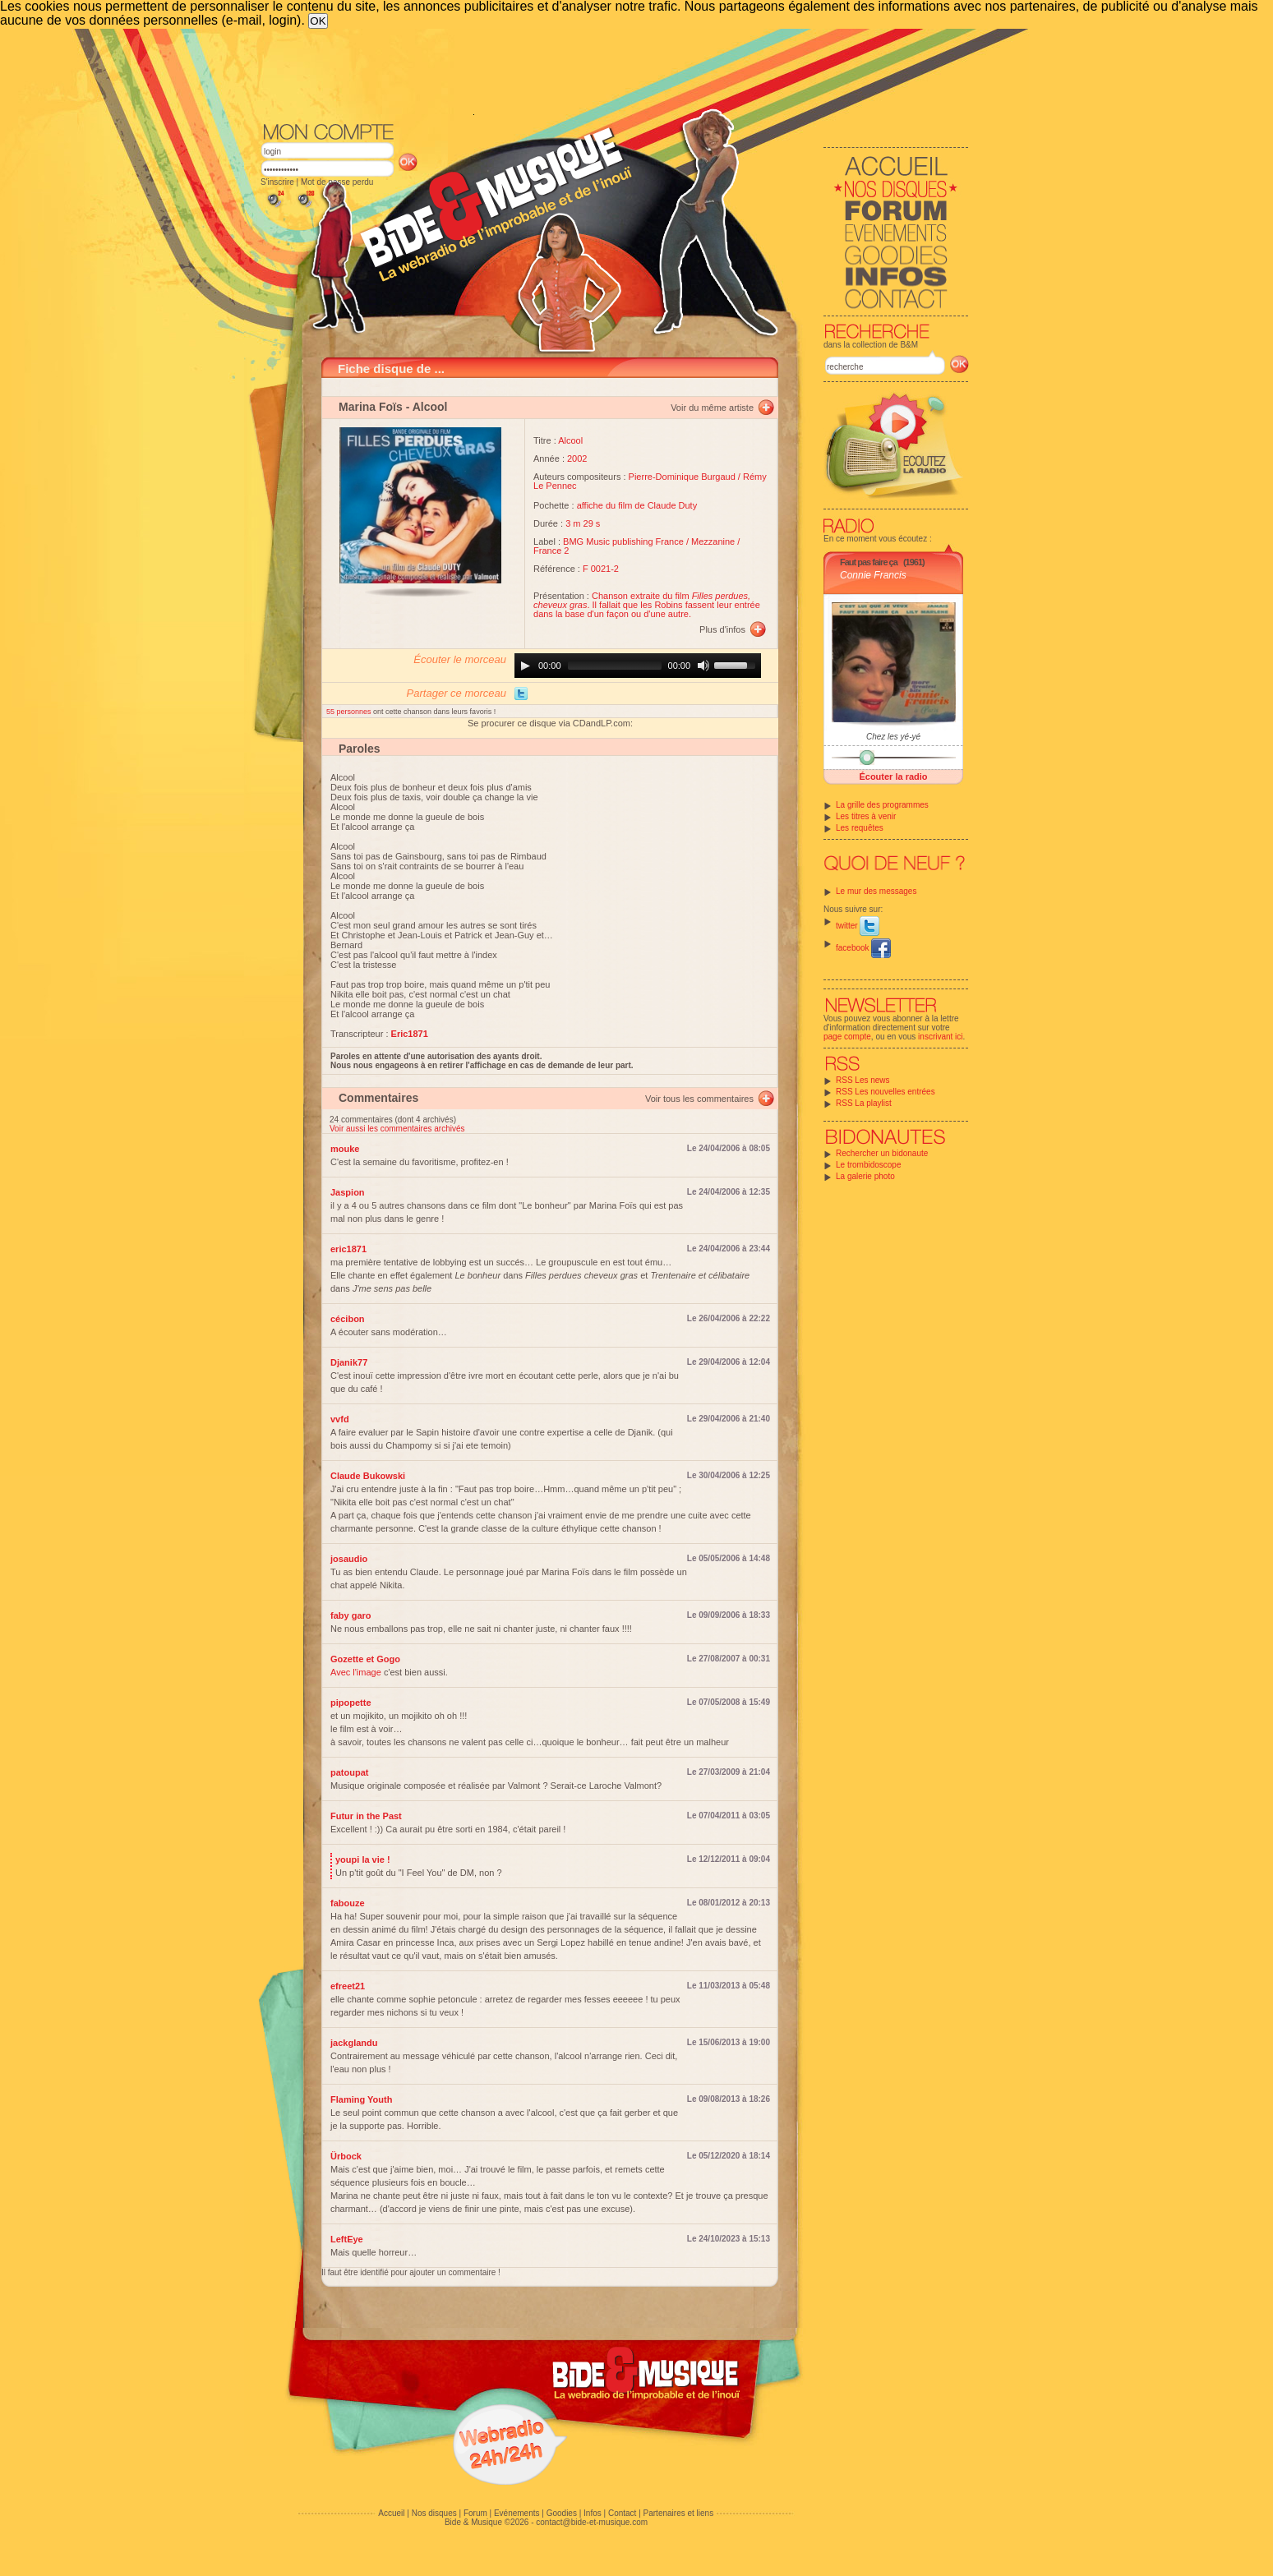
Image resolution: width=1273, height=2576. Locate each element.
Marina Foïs (371, 406)
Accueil (391, 2513)
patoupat (349, 1772)
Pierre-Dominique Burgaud (682, 477)
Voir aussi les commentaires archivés (397, 1128)
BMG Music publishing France (623, 541)
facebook (863, 947)
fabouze (347, 1903)
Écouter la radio (893, 776)
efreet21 (347, 1986)
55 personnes (349, 711)
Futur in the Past (366, 1816)
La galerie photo (865, 1176)
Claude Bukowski (367, 1476)
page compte (847, 1036)
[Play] (525, 665)
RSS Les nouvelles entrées (885, 1091)
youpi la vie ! (362, 1859)
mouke (344, 1149)
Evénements (517, 2513)
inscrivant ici (940, 1036)
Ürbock (346, 2156)
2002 (577, 458)
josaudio (348, 1559)
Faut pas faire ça (868, 562)
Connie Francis (873, 575)
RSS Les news (863, 1080)
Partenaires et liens (678, 2513)
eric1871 (348, 1249)
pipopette (350, 1702)
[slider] (615, 665)
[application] (637, 665)
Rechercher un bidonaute (882, 1153)
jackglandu (353, 2043)
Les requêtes (859, 827)
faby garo (350, 1615)
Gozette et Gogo (365, 1659)
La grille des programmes (882, 804)
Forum (475, 2513)
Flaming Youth (361, 2099)
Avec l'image (355, 1672)
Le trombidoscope (869, 1164)
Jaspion (347, 1192)
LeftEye (346, 2239)
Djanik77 (348, 1362)
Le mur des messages (876, 891)
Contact (622, 2513)
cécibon (347, 1319)
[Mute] (703, 665)
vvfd (339, 1419)
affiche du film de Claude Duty (637, 505)
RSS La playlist (864, 1103)
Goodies (562, 2513)
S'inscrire (277, 182)
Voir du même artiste (712, 407)
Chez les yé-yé (893, 736)
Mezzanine (713, 541)
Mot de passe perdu (337, 182)
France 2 (551, 550)
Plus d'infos (722, 629)
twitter (857, 925)
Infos (592, 2513)
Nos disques (434, 2513)
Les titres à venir (866, 816)
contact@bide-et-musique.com (592, 2522)
